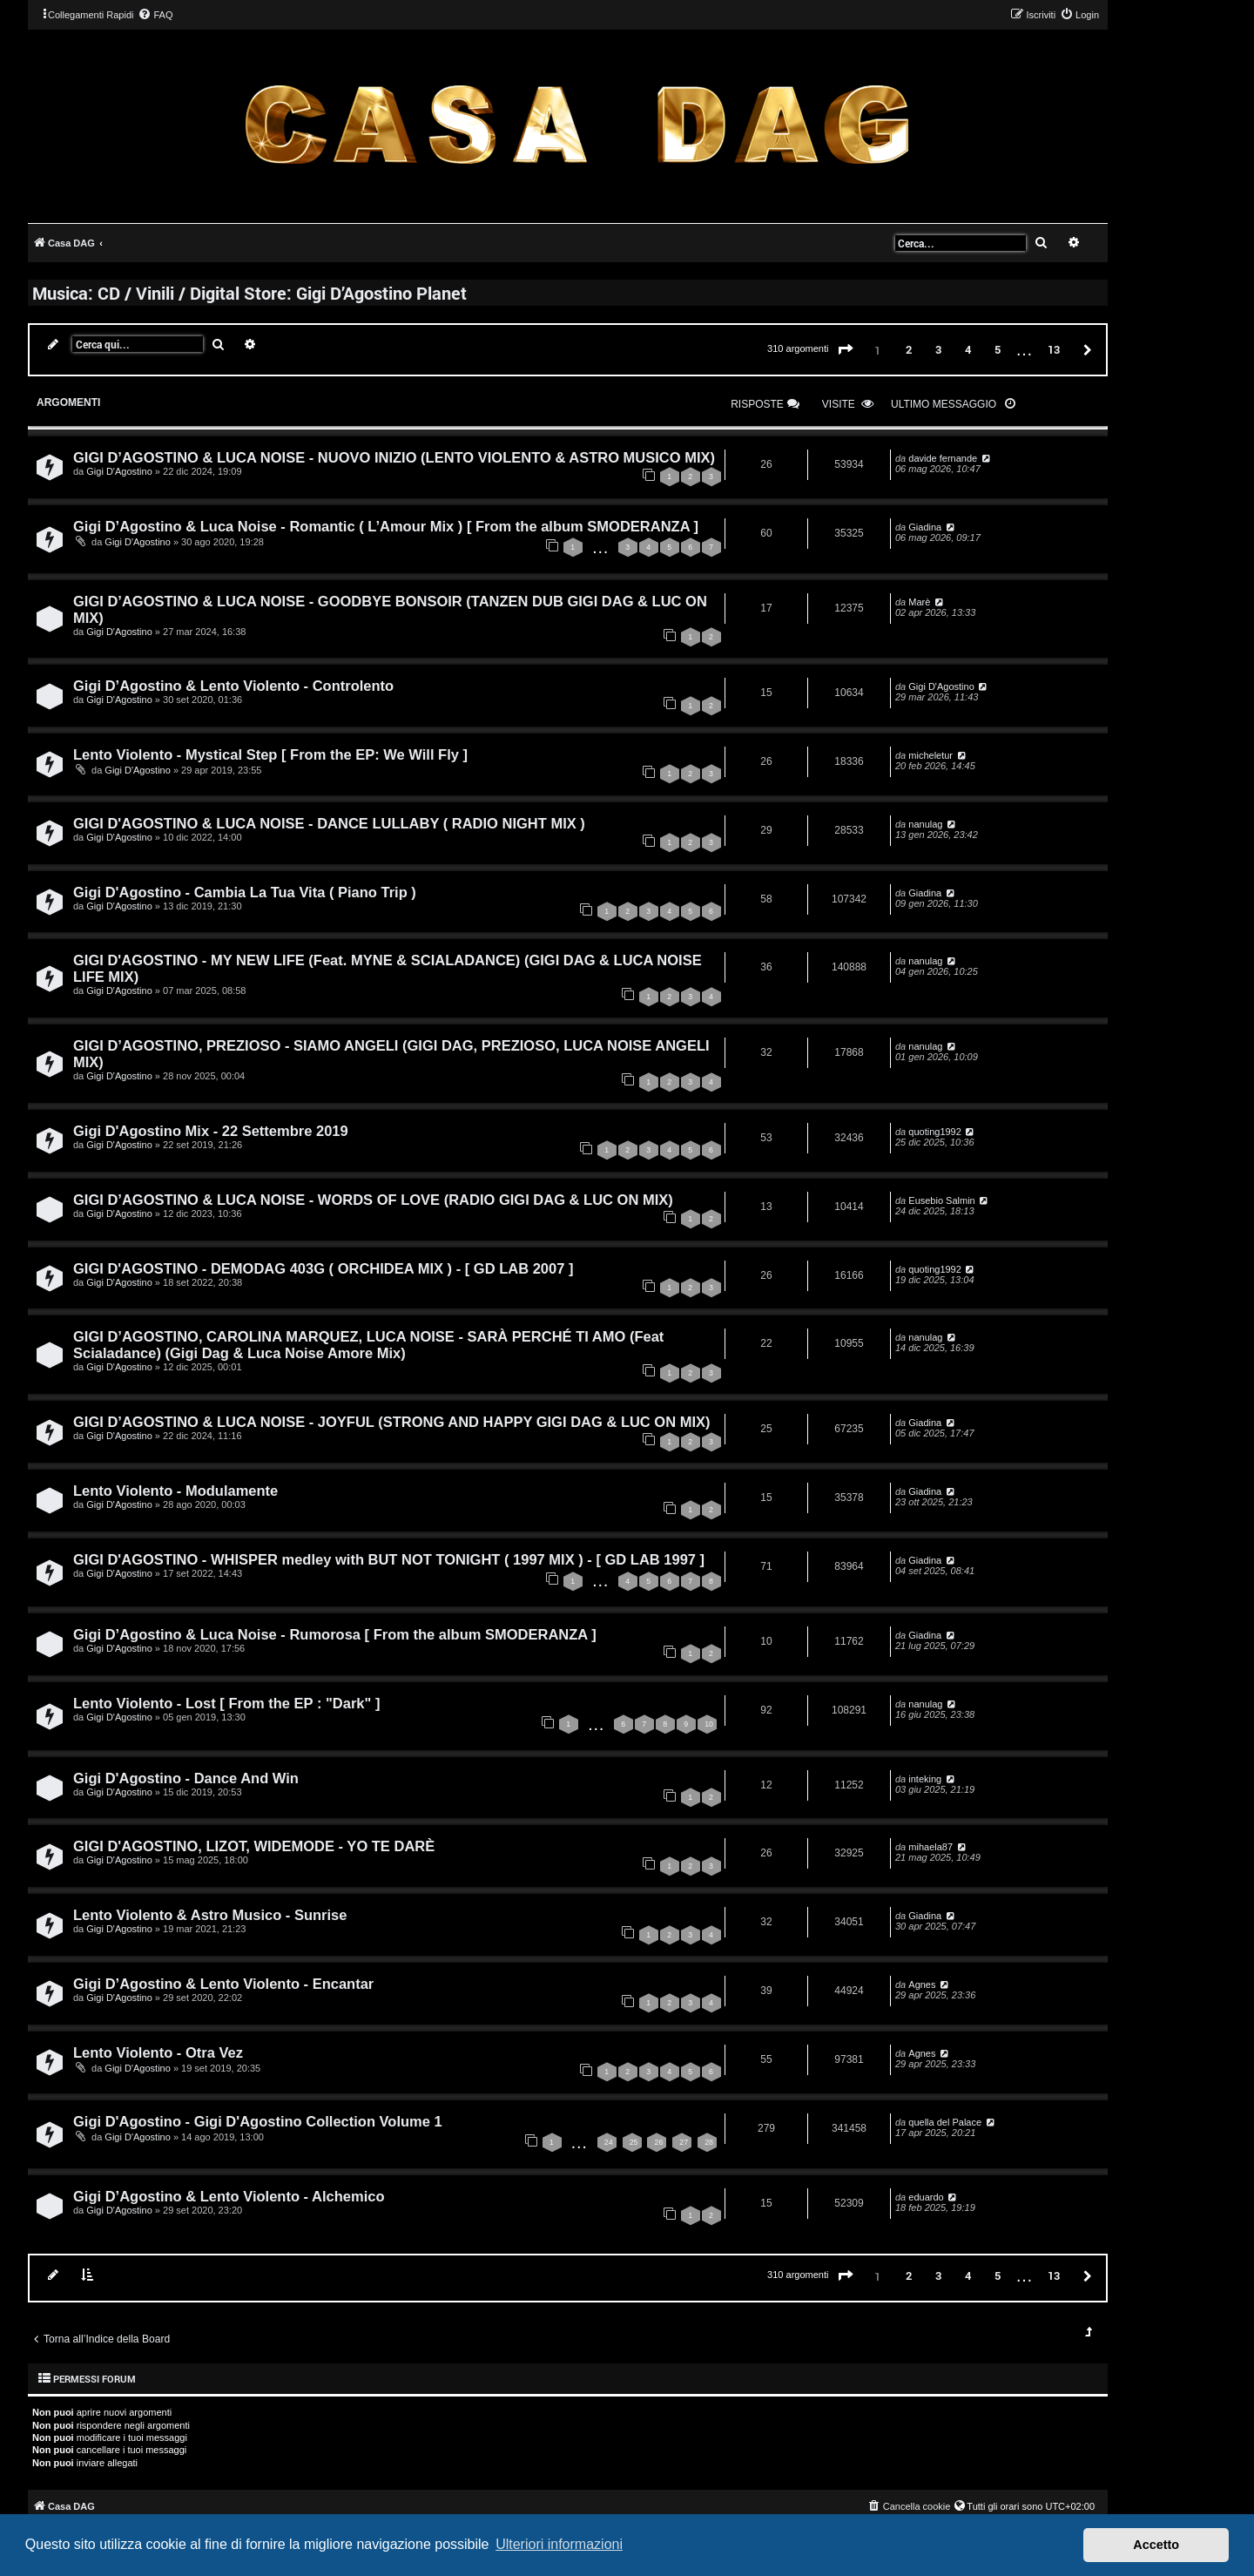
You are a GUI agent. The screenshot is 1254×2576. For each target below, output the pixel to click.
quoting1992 (934, 1131)
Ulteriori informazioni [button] (559, 2544)
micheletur (930, 755)
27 (683, 2142)
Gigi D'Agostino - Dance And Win (186, 1778)
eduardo (925, 2197)
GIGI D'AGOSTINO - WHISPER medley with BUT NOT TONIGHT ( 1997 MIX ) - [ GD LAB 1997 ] (389, 1559)
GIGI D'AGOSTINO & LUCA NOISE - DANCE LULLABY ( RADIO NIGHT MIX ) (329, 823)
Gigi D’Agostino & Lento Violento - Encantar (223, 1983)
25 (634, 2142)
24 (608, 2142)
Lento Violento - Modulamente (175, 1490)
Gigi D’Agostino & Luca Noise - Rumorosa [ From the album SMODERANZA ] (335, 1634)
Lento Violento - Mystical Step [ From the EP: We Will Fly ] (270, 754)
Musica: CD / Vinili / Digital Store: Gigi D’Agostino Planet (249, 292)
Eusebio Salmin (941, 1200)
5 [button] (997, 349)
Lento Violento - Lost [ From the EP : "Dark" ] (226, 1703)
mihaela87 (930, 1847)
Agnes (921, 1984)
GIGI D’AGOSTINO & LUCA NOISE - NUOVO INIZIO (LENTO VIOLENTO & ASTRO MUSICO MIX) (394, 457)
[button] (845, 350)
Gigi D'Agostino (119, 471)
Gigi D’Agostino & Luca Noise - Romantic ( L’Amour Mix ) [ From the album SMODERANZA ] (385, 526)
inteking (924, 1779)
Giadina (924, 527)
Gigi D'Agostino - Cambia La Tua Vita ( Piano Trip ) (244, 892)
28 (709, 2142)
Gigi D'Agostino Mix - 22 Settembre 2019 (210, 1131)
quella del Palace (944, 2122)
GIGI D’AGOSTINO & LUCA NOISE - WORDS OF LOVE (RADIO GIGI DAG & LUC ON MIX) (373, 1199)
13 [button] (1054, 349)
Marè (919, 602)
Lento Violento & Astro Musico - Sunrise (210, 1915)
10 (709, 1724)
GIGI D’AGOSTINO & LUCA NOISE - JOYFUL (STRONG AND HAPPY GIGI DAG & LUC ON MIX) (392, 1422)
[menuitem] (155, 14)
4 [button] (968, 349)
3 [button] (938, 349)
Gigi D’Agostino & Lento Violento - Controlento (233, 685)
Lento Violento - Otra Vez (158, 2052)
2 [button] (909, 349)
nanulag (925, 824)
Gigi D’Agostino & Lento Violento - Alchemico (229, 2196)
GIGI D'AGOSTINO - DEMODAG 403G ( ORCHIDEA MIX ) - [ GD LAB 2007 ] (323, 1268)
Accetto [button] (1156, 2545)
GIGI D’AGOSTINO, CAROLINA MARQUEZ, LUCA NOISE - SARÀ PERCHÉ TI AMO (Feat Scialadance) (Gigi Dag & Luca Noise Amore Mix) (368, 1345)
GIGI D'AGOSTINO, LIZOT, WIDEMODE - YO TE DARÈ (254, 1846)
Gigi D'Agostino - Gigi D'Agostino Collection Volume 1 (257, 2121)
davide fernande (942, 458)
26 (658, 2142)
